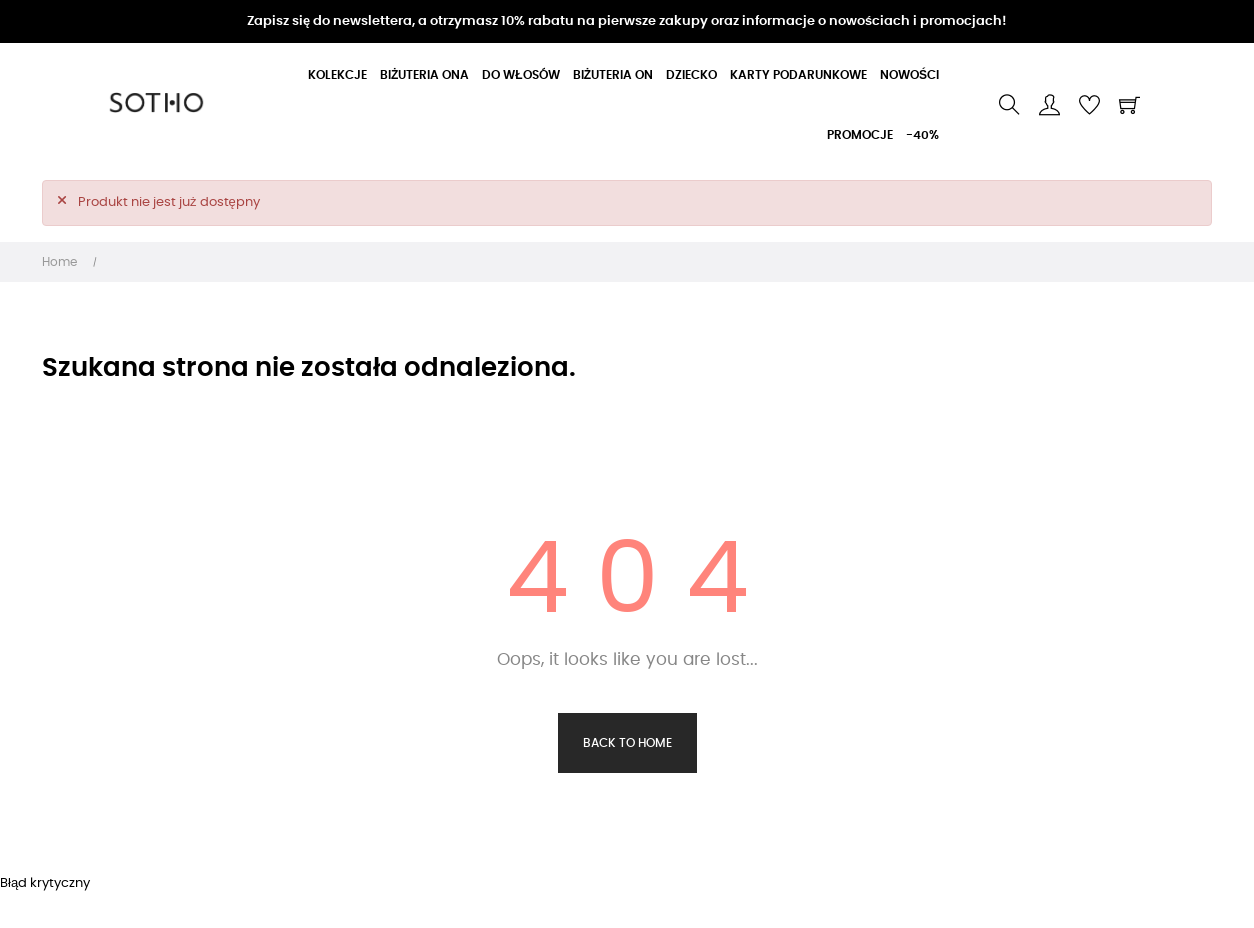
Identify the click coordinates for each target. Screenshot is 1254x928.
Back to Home (627, 743)
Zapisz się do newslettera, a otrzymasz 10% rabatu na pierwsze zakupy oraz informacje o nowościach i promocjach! (627, 21)
